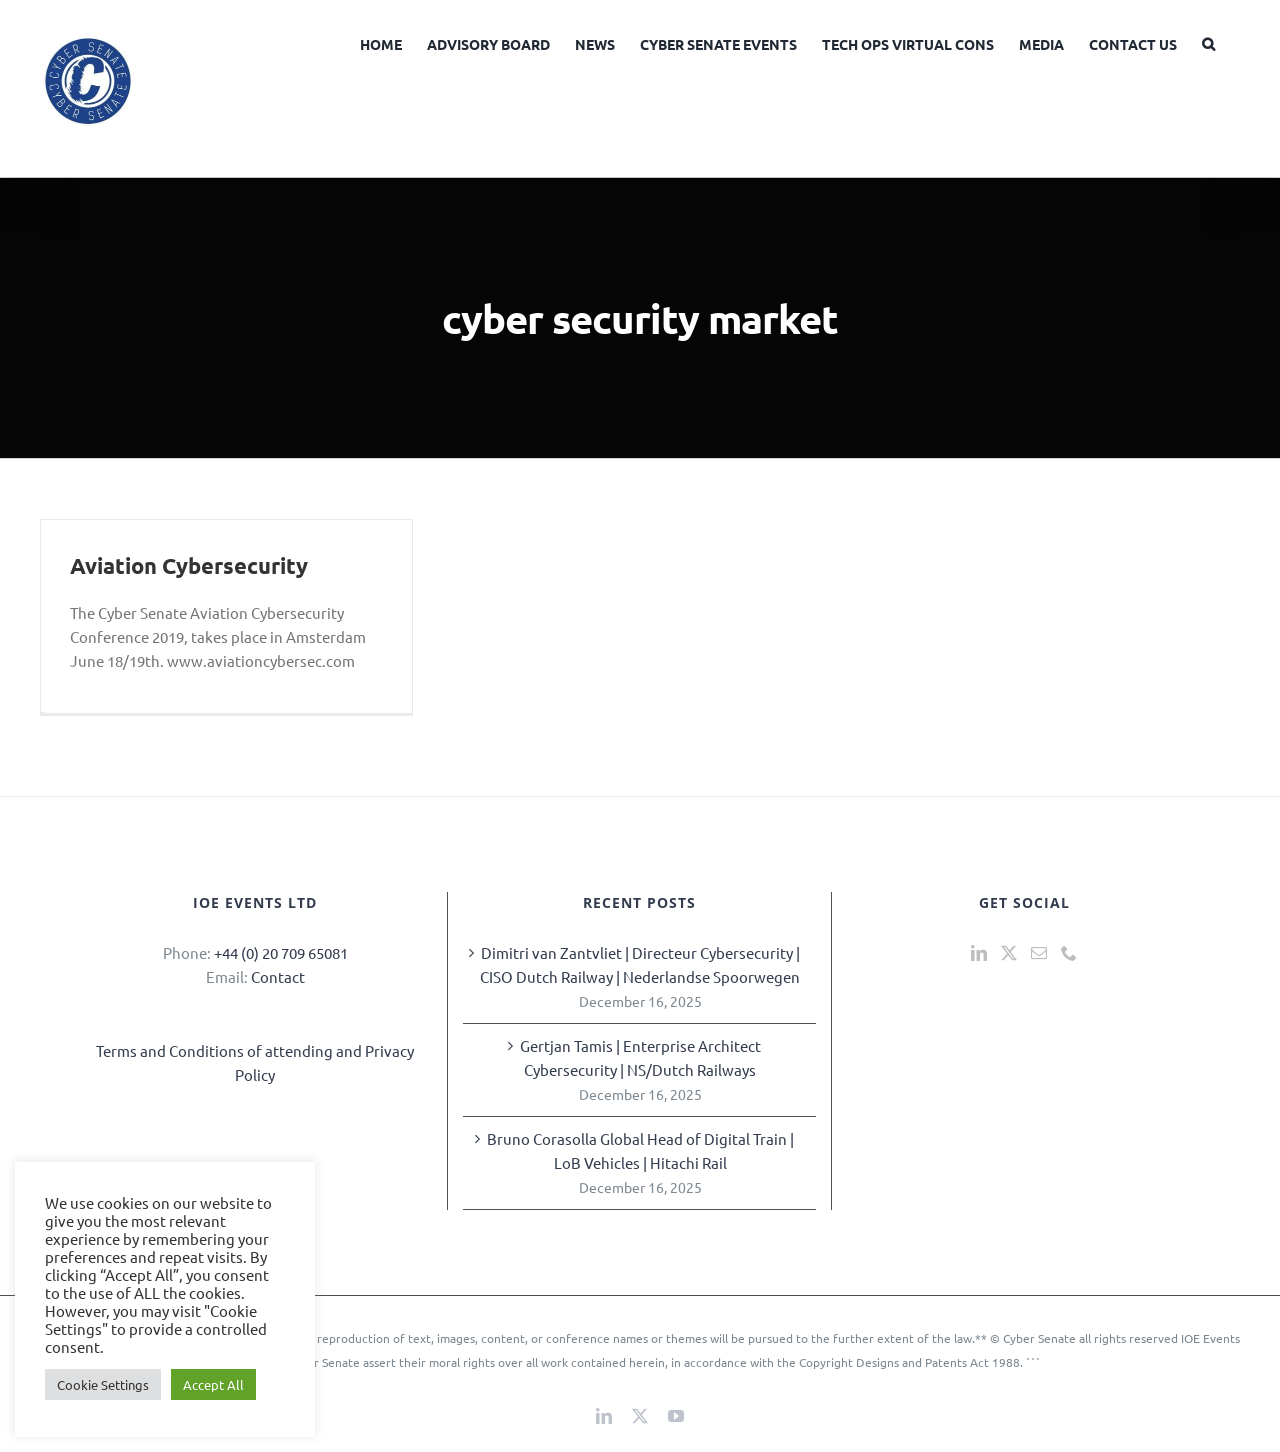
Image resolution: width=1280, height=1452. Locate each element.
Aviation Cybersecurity (189, 565)
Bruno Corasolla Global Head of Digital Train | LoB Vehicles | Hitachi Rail (640, 1150)
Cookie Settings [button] (103, 1384)
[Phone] (1069, 953)
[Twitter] (1009, 953)
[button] (1208, 42)
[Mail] (1039, 953)
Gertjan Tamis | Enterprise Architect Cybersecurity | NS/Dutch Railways (640, 1057)
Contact (278, 976)
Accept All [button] (213, 1384)
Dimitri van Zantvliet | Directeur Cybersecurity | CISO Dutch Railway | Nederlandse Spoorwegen (640, 964)
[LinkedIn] (979, 953)
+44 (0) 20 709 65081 (281, 952)
